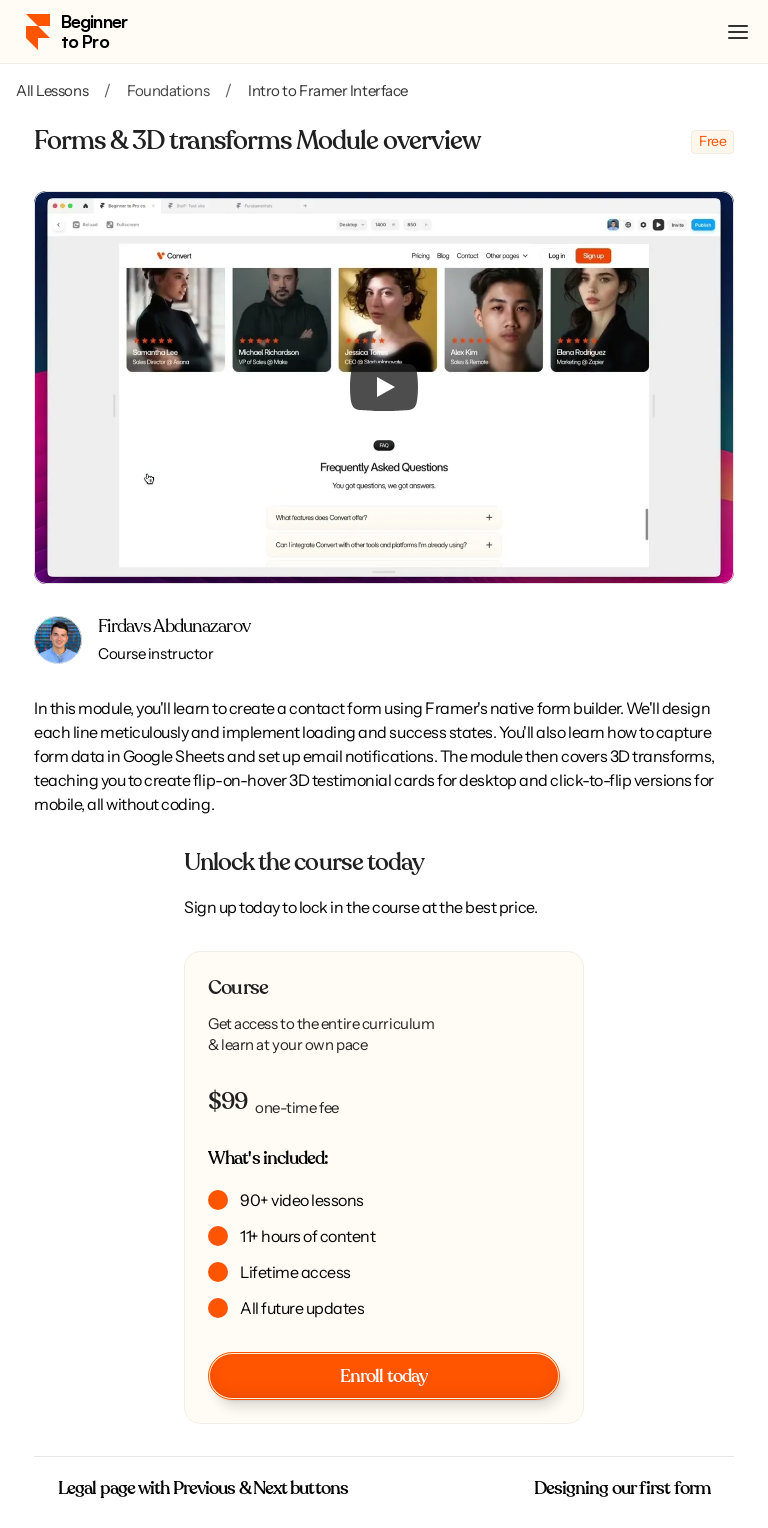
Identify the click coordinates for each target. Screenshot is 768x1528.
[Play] (384, 387)
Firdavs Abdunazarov (174, 627)
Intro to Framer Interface (328, 90)
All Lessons (52, 90)
